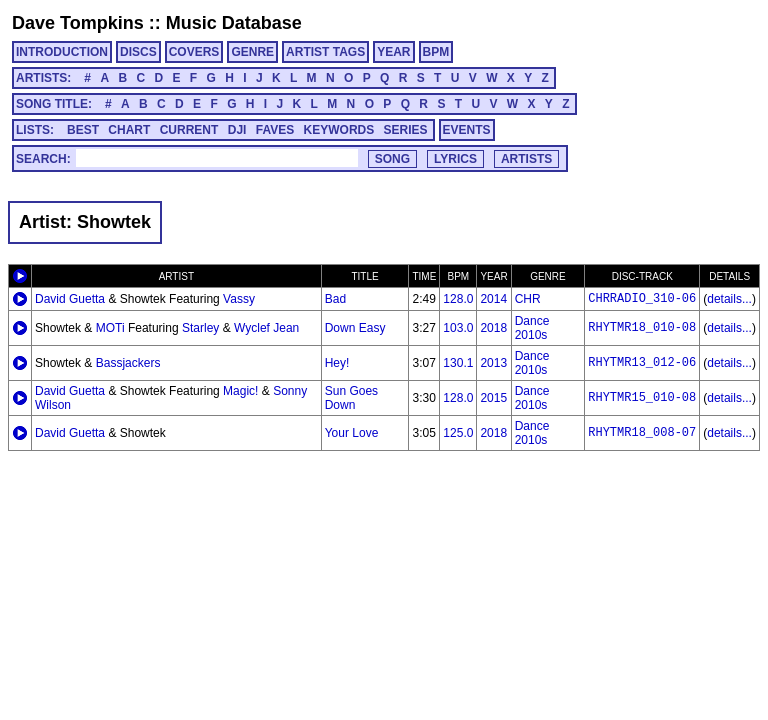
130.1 (458, 363)
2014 (493, 299)
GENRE (252, 52)
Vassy (239, 299)
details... (729, 299)
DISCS (138, 52)
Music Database (234, 23)
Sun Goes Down (351, 398)
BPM (436, 52)
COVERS (194, 52)
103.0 (458, 328)
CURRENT (189, 130)
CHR (528, 299)
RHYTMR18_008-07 (642, 433)
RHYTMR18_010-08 (642, 328)
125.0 (458, 433)
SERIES (406, 130)
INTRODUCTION (62, 52)
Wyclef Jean (266, 328)
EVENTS (467, 130)
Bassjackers (128, 363)
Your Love (352, 433)
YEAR (393, 52)
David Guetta (70, 299)
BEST (83, 130)
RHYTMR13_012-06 (642, 363)
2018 (493, 328)
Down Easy (355, 328)
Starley (200, 328)
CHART (129, 130)
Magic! (240, 391)
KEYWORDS (339, 130)
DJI (237, 130)
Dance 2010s (532, 328)
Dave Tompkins (78, 23)
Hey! (337, 363)
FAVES (275, 130)
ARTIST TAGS (325, 52)
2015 (493, 398)
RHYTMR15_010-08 (642, 398)
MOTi (110, 328)
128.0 (458, 299)
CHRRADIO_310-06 (642, 299)
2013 (493, 363)
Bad (335, 299)
